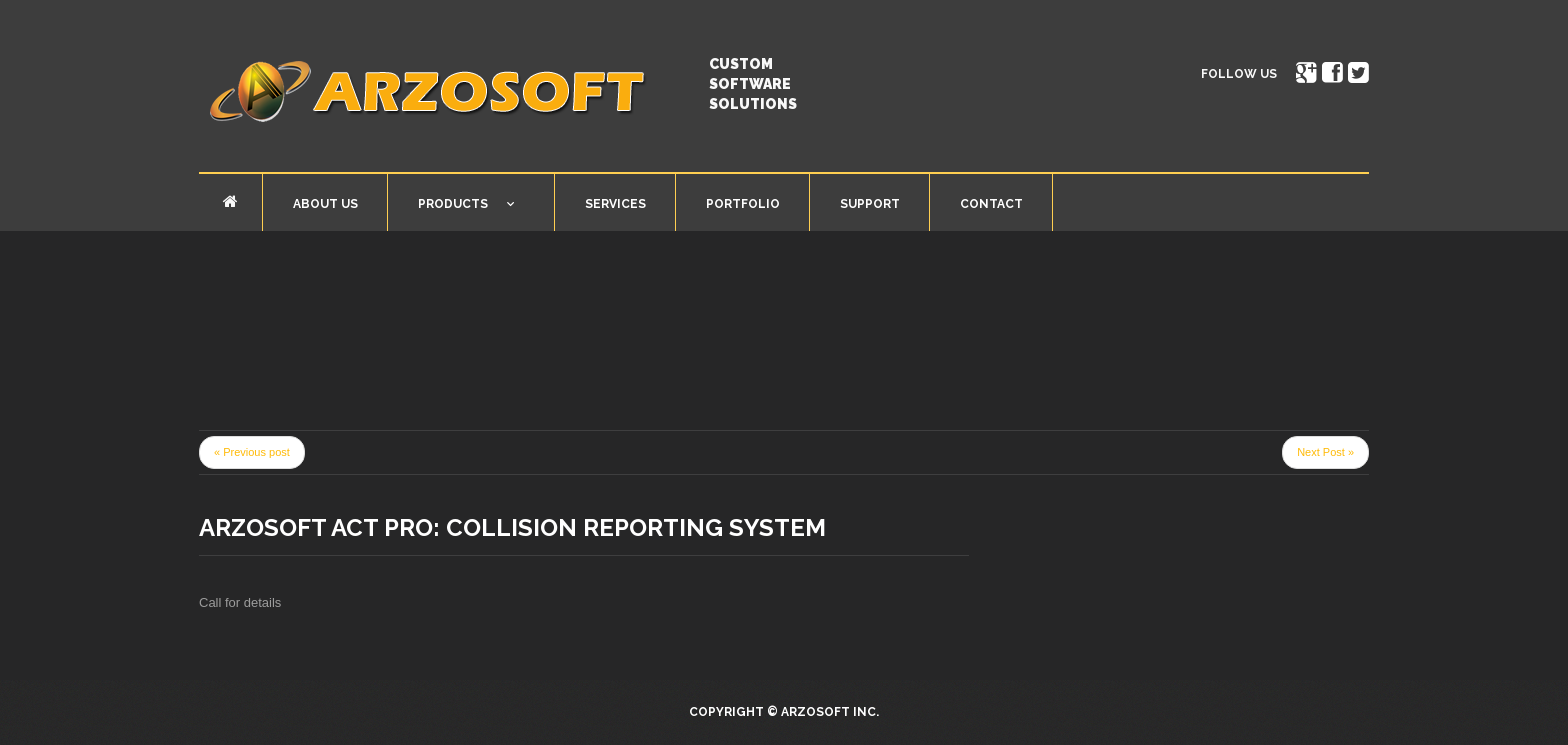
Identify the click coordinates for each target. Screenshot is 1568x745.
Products (451, 207)
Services (615, 204)
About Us (325, 204)
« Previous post (252, 452)
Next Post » (1325, 452)
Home (230, 201)
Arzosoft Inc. (830, 712)
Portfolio (743, 204)
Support (870, 204)
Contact (991, 204)
